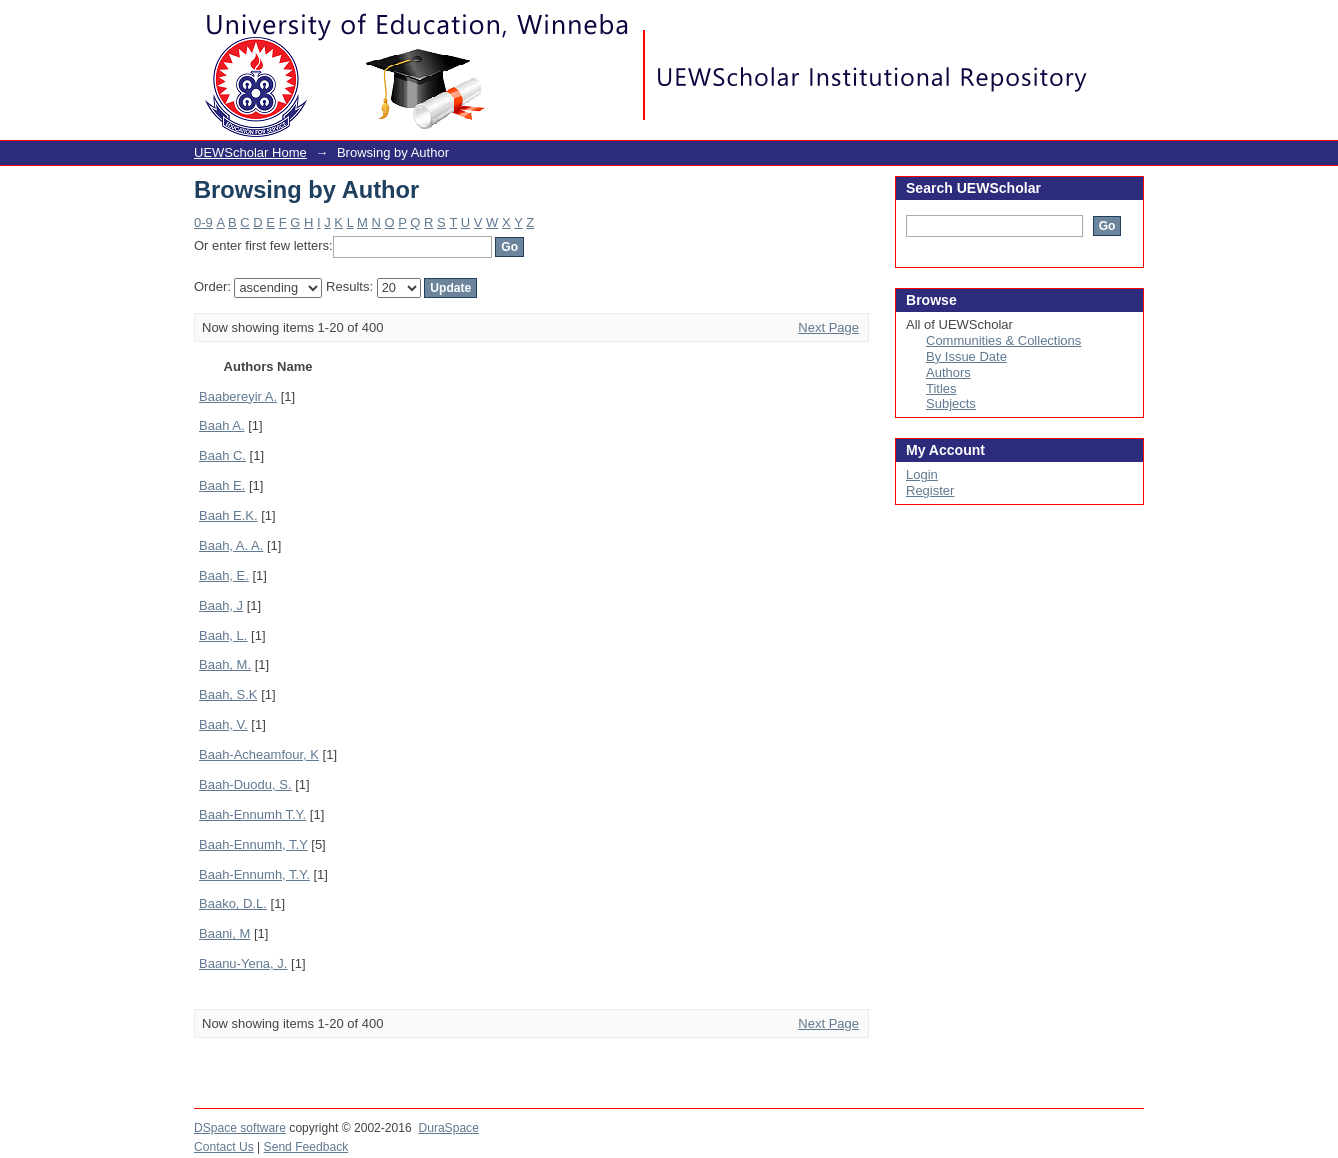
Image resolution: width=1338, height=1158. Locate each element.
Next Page (828, 327)
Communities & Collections (1003, 340)
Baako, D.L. (233, 903)
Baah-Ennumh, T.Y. (254, 874)
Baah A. (222, 425)
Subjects (951, 403)
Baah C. (222, 455)
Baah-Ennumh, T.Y (253, 844)
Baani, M (224, 933)
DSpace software (240, 1128)
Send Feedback (306, 1147)
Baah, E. (224, 575)
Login (1128, 24)
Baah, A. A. (231, 545)
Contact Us (224, 1147)
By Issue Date (966, 356)
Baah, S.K (228, 694)
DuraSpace (448, 1128)
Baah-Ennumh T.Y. (252, 814)
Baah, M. (225, 664)
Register (930, 490)
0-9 (203, 222)
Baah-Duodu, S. (245, 784)
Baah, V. (223, 724)
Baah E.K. (228, 515)
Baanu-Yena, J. (243, 963)
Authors (948, 372)
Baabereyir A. (238, 396)
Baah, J (221, 605)
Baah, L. (223, 635)
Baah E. (222, 485)
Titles (941, 388)
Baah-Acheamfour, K (259, 754)
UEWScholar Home (250, 152)
